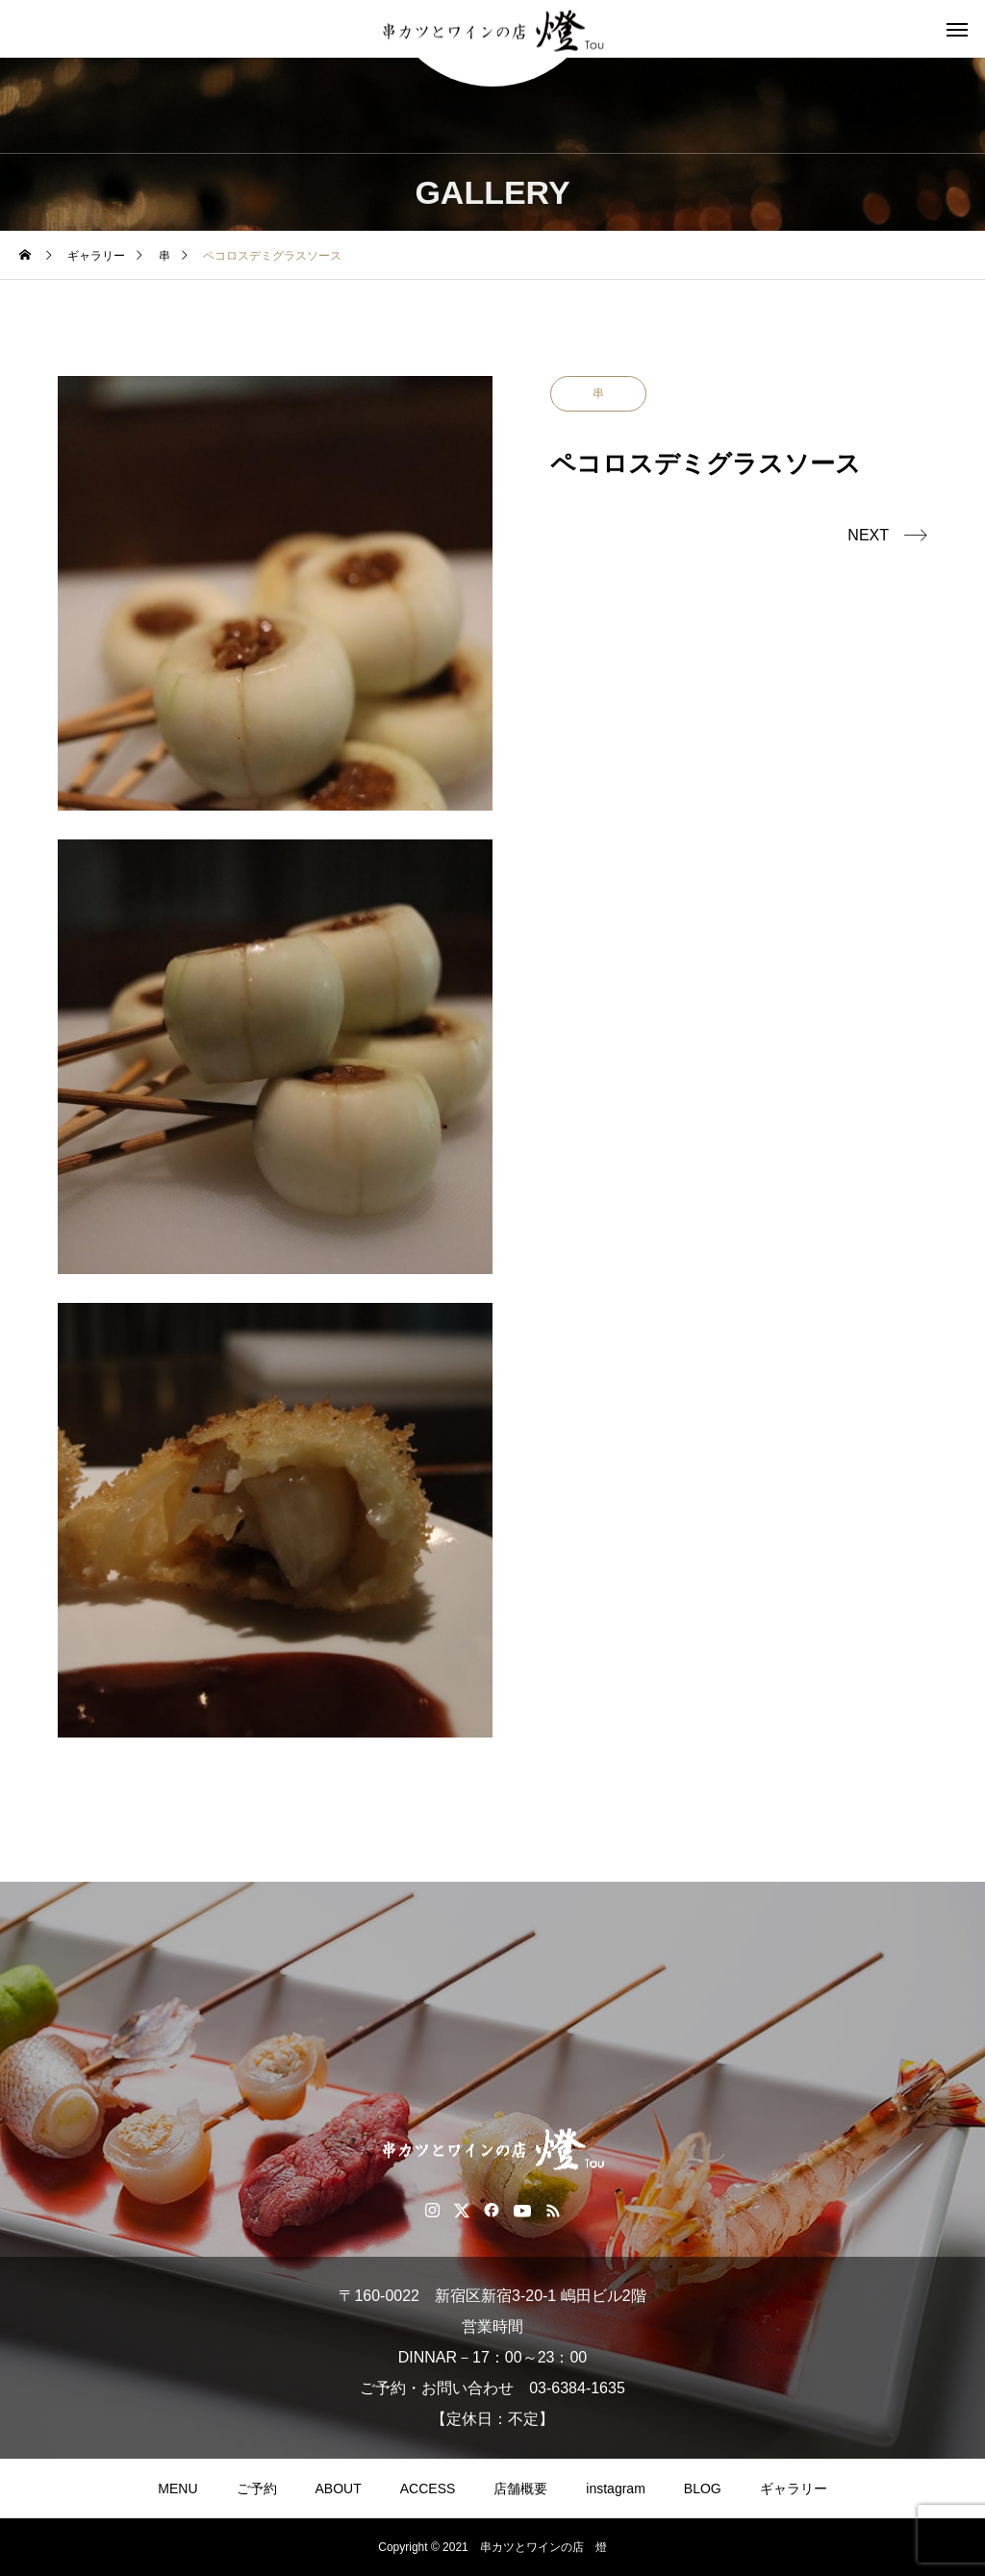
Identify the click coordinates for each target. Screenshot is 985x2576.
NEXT (868, 535)
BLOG (702, 2488)
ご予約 (257, 2488)
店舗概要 (520, 2488)
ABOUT (339, 2488)
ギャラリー (793, 2488)
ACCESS (428, 2488)
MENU (177, 2488)
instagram (615, 2488)
